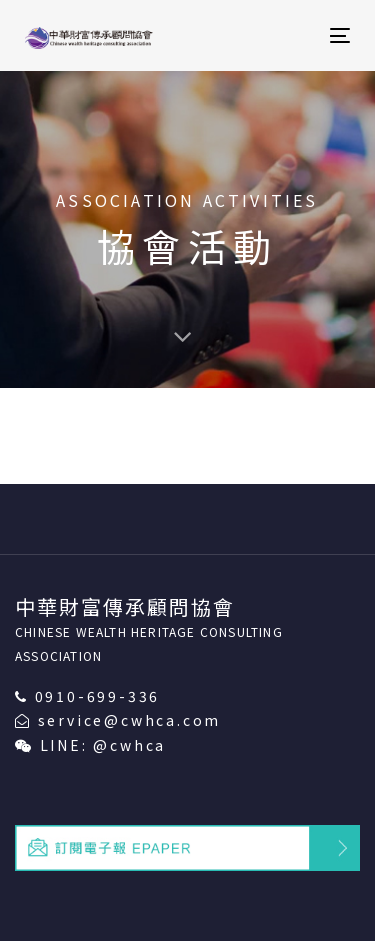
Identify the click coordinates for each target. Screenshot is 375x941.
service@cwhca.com (130, 720)
